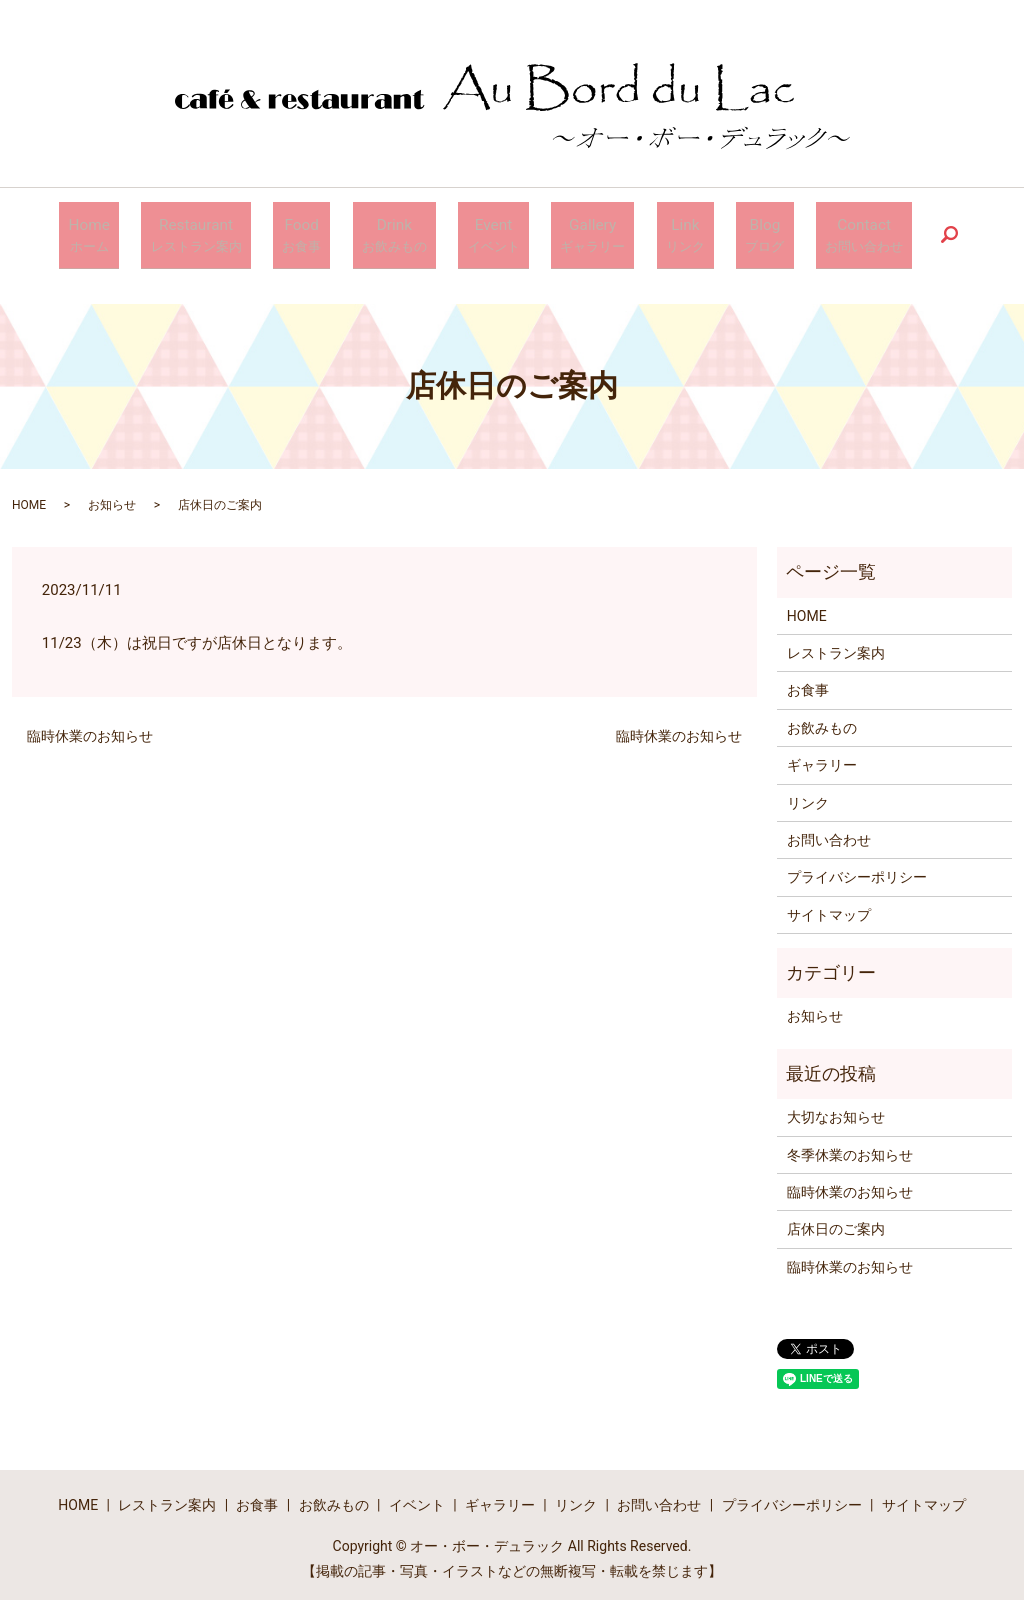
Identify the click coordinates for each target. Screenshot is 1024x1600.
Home (161, 232)
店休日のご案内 (836, 1221)
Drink (416, 232)
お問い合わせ (829, 832)
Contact (795, 232)
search (872, 231)
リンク (808, 794)
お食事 (808, 682)
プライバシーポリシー (857, 869)
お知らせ (112, 496)
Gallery (578, 232)
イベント (417, 1497)
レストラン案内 (836, 645)
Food (342, 232)
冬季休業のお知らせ (850, 1146)
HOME (29, 496)
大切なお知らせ (836, 1109)
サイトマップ (829, 907)
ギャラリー (822, 757)
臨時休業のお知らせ (90, 728)
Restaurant (253, 232)
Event (498, 232)
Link (653, 232)
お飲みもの (822, 720)
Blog (714, 232)
